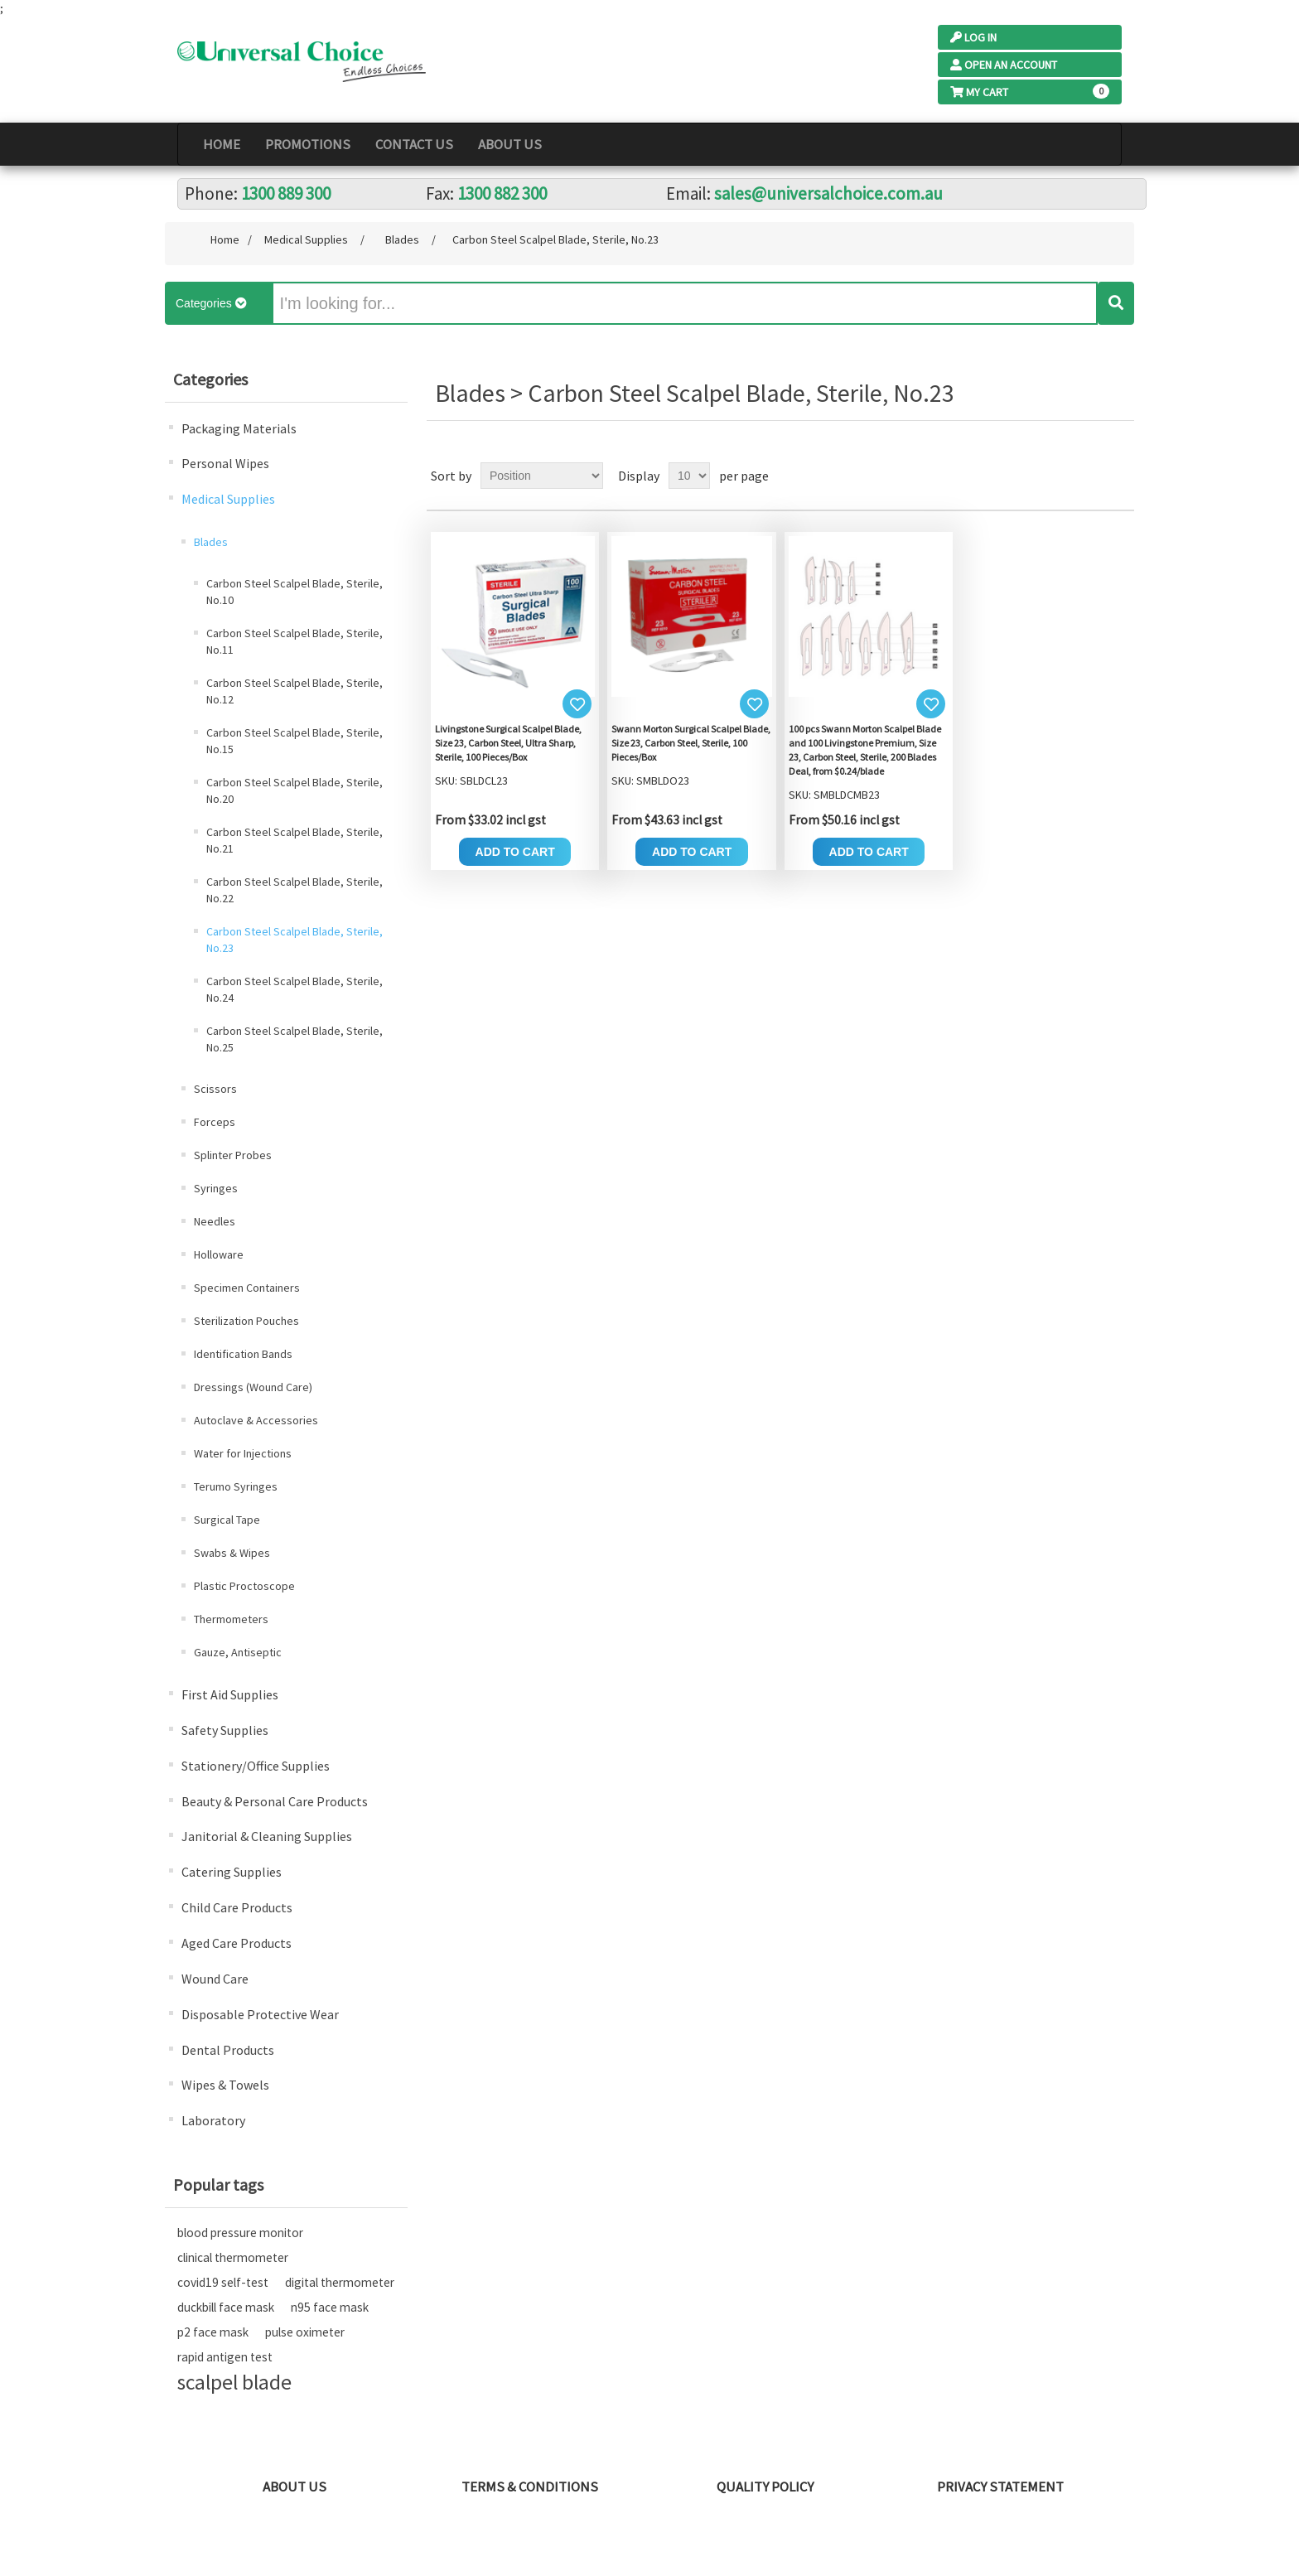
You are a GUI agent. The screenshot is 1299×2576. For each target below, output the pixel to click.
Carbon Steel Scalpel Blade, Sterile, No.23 (294, 939)
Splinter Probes (233, 1155)
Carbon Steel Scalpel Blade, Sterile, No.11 (294, 641)
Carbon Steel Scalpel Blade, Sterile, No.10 (294, 591)
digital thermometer (339, 2282)
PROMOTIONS (307, 144)
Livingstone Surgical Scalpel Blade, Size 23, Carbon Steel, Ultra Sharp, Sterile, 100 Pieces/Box (508, 743)
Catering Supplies (231, 1871)
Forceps (214, 1121)
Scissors (215, 1088)
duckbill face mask (225, 2307)
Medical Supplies (228, 499)
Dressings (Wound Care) (253, 1387)
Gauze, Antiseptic (238, 1652)
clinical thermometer (232, 2257)
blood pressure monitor (240, 2232)
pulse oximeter (305, 2332)
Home (221, 144)
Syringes (216, 1188)
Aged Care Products (236, 1943)
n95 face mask (330, 2307)
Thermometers (231, 1619)
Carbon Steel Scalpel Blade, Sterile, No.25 (294, 1039)
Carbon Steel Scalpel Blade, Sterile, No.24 (294, 989)
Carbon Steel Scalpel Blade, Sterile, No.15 (294, 740)
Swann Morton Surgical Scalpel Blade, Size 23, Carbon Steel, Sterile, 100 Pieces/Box (690, 743)
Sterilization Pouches (246, 1320)
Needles (214, 1221)
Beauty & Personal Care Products (274, 1801)
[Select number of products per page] (689, 475)
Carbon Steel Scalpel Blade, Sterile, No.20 (294, 790)
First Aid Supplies (229, 1694)
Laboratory (213, 2120)
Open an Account (1003, 64)
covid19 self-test (222, 2282)
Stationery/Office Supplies (255, 1765)
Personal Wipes (225, 463)
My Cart (979, 92)
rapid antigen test (225, 2357)
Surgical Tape (227, 1519)
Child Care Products (236, 1907)
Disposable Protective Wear (260, 2014)
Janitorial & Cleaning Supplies (266, 1836)
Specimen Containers (247, 1287)
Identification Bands (243, 1353)
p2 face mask (213, 2332)
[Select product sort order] (541, 475)
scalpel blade (234, 2382)
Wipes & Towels (225, 2084)
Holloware (219, 1254)
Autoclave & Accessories (256, 1420)
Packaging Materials (239, 428)
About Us (510, 144)
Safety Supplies (224, 1730)
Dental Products (227, 2050)
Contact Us (414, 144)
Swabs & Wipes (232, 1552)
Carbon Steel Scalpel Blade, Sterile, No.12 (294, 691)
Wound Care (215, 1978)
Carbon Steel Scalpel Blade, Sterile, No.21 (294, 840)
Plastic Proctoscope (244, 1585)
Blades (211, 541)
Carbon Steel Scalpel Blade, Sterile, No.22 (294, 890)
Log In (973, 37)
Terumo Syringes (236, 1486)
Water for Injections (243, 1453)
